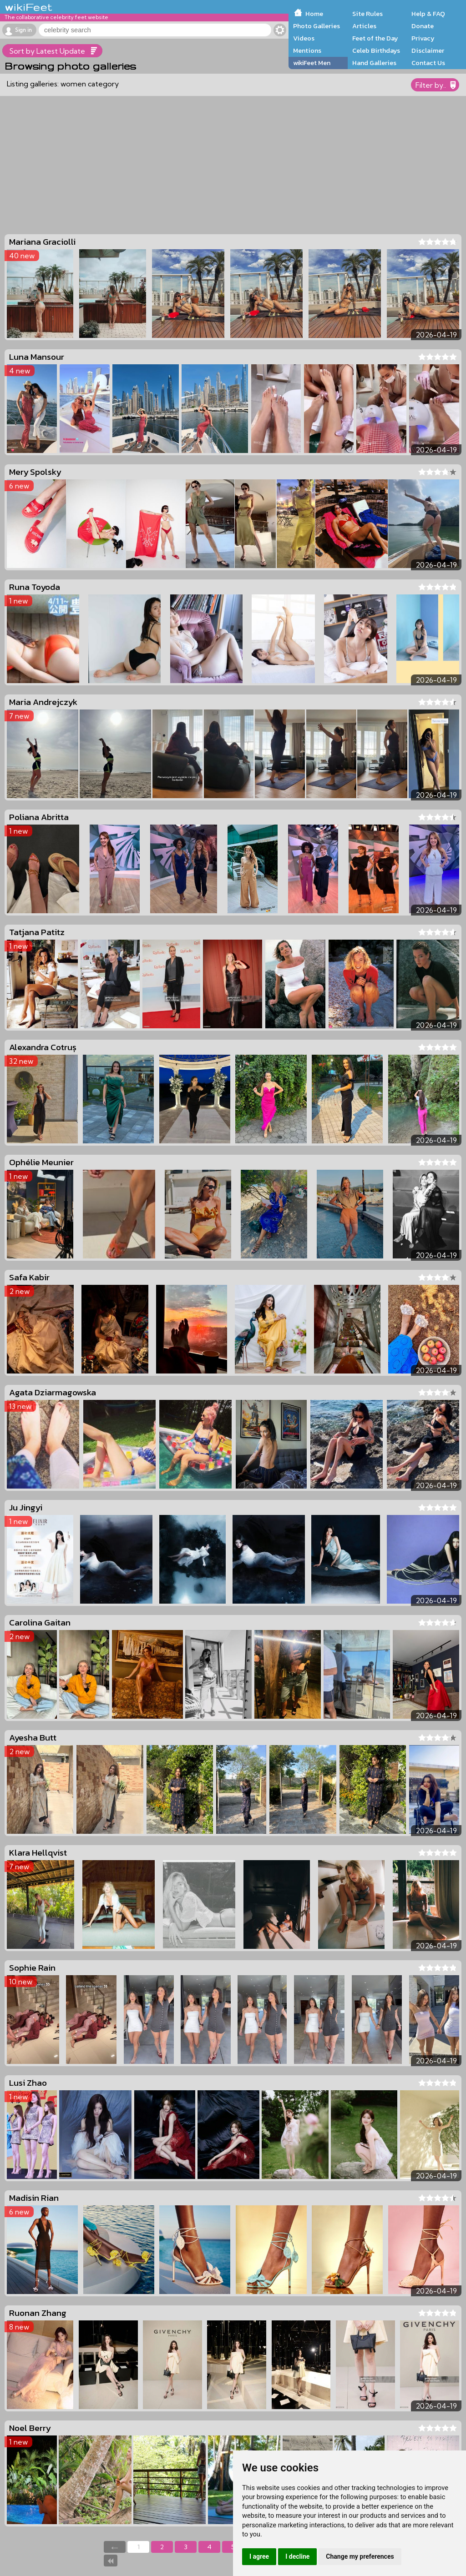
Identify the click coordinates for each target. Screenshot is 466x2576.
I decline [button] (297, 2556)
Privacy (423, 38)
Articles (364, 26)
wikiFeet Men (311, 63)
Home (314, 14)
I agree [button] (259, 2556)
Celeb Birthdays (376, 50)
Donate (422, 26)
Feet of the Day (375, 38)
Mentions (307, 50)
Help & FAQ (428, 14)
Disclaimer (427, 50)
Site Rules (367, 14)
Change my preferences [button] (360, 2556)
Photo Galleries (316, 26)
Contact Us (428, 63)
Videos (303, 38)
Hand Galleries (374, 63)
